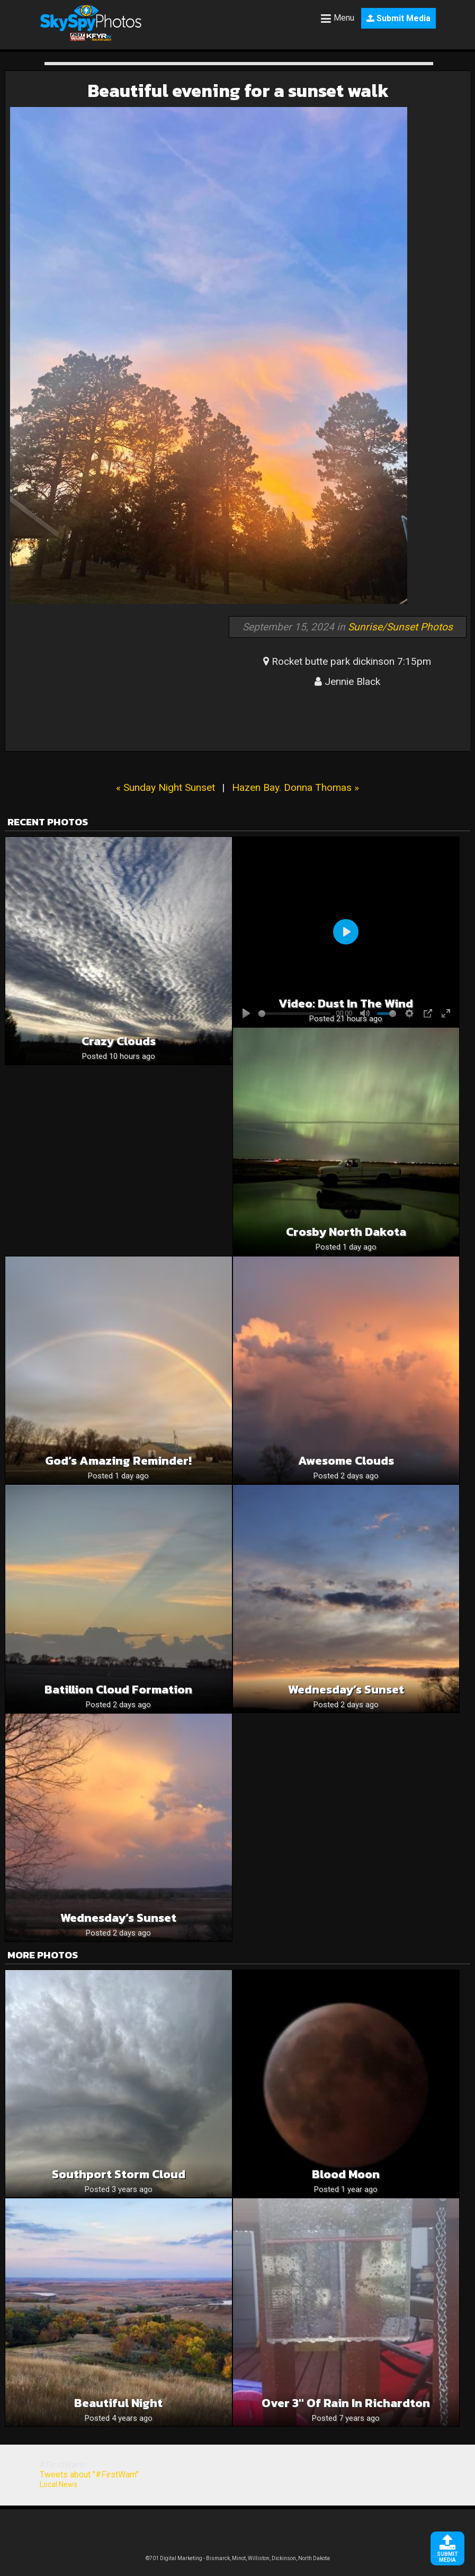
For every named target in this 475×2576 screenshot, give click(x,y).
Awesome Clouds (346, 1461)
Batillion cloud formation (118, 1689)
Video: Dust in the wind (346, 1003)
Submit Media (398, 18)
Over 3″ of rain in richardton (346, 2403)
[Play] (346, 931)
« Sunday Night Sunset (165, 787)
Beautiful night (118, 2403)
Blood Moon (346, 2174)
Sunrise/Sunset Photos (400, 627)
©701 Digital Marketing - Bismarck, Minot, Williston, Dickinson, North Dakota (238, 2558)
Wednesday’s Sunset (346, 1689)
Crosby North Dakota (346, 1232)
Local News (58, 2484)
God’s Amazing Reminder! (118, 1461)
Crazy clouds (119, 1041)
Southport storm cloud (118, 2174)
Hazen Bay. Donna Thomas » (295, 787)
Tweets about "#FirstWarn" (89, 2475)
